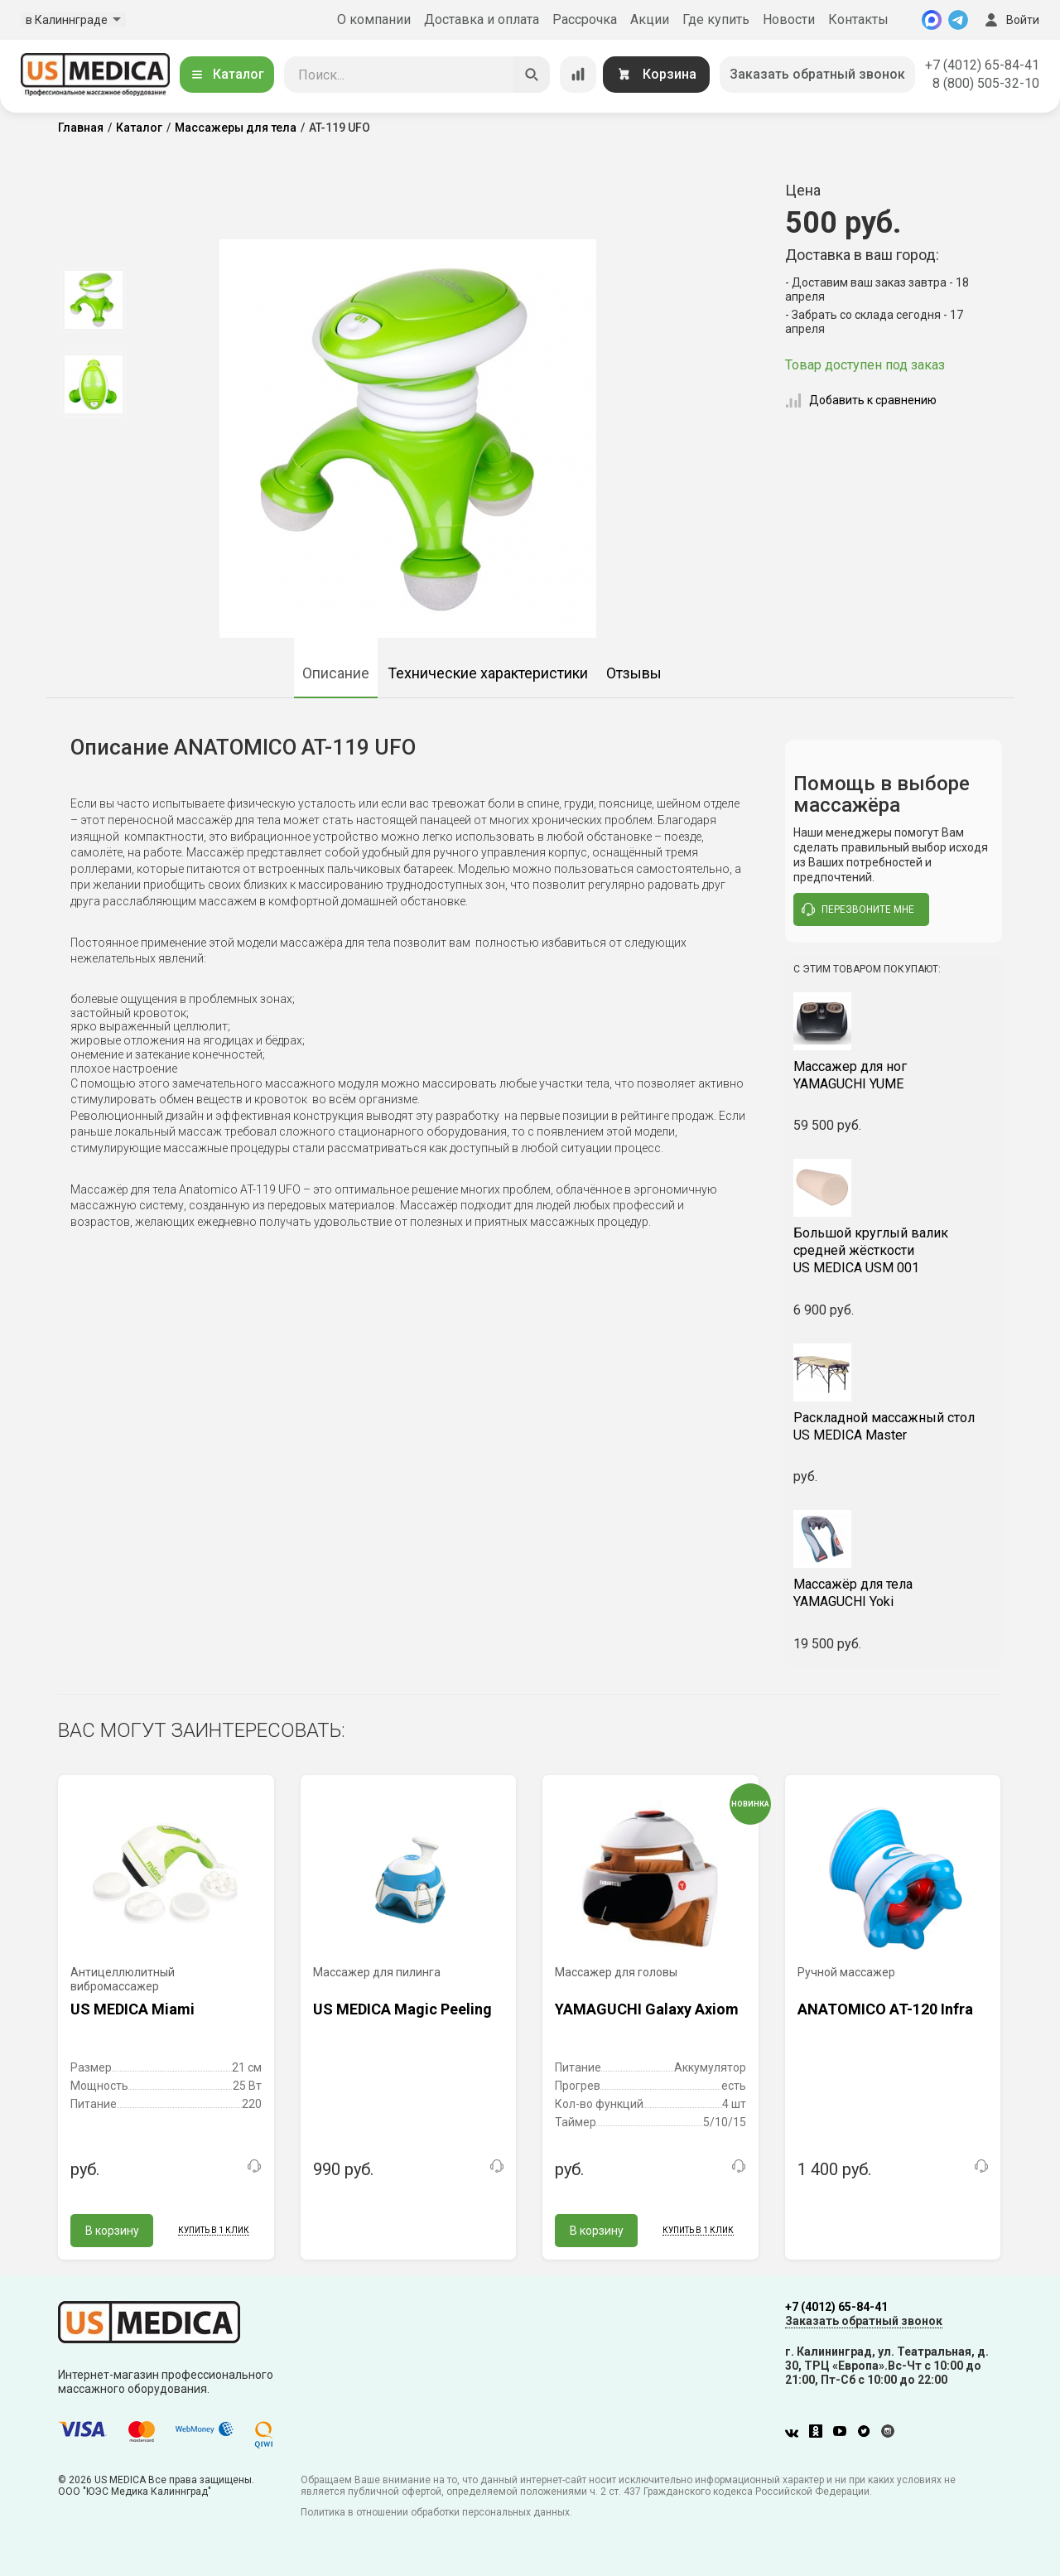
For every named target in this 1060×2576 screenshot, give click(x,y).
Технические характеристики (488, 673)
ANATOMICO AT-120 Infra (885, 2009)
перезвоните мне (858, 909)
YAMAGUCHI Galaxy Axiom (647, 2009)
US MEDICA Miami (132, 2009)
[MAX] (932, 20)
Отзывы (634, 673)
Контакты (858, 19)
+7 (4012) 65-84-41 (982, 65)
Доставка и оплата (481, 19)
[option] (93, 300)
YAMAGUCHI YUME (894, 1075)
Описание (335, 673)
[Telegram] (958, 20)
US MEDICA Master (894, 1426)
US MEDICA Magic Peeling (402, 2009)
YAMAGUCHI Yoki (894, 1592)
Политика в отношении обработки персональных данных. (436, 2512)
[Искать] (531, 74)
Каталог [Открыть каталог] (227, 74)
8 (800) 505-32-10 (985, 83)
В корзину (112, 2230)
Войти (1010, 20)
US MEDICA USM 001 (894, 1250)
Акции (649, 19)
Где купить (715, 19)
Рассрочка (584, 19)
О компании (374, 19)
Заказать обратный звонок (817, 74)
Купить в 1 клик (213, 2230)
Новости (789, 19)
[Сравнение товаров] (578, 74)
